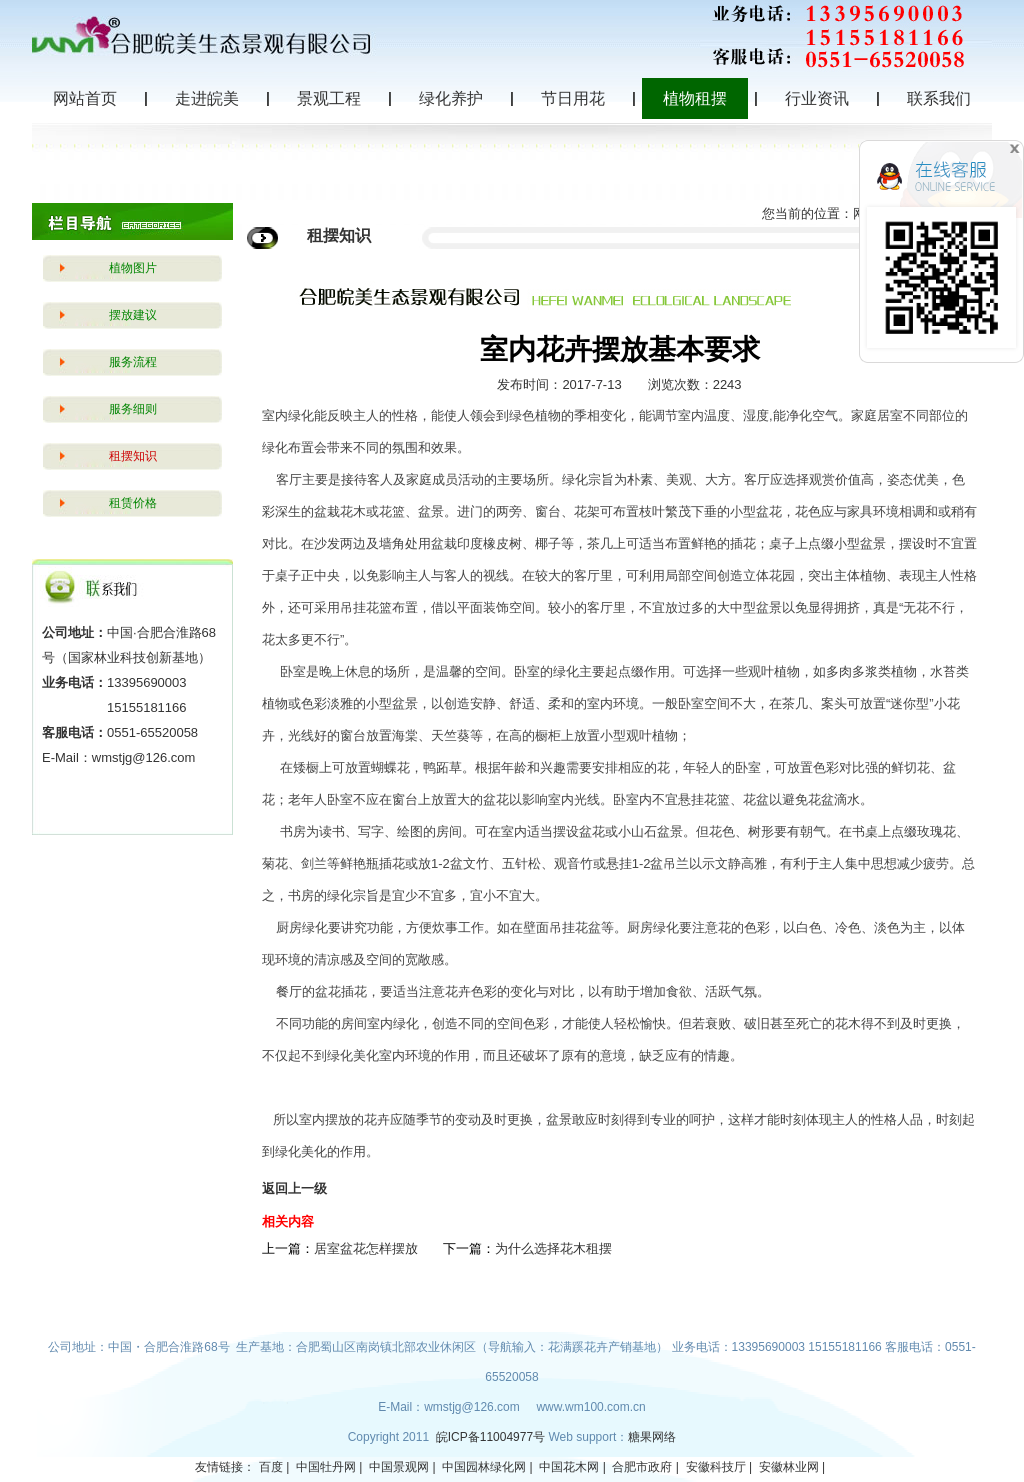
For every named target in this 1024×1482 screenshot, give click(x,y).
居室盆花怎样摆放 (366, 1248)
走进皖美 (207, 98)
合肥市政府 (642, 1467)
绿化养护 (451, 98)
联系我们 (939, 98)
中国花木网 (569, 1467)
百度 (271, 1467)
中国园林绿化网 (484, 1467)
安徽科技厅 (716, 1467)
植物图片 (133, 268)
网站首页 (85, 98)
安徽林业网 (789, 1467)
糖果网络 (652, 1437)
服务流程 (133, 362)
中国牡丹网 (326, 1467)
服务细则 (133, 409)
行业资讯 (817, 98)
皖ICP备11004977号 (492, 1437)
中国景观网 (399, 1467)
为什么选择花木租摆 (553, 1248)
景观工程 (329, 98)
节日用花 (573, 98)
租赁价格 (133, 503)
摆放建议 (133, 315)
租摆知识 (133, 456)
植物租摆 (695, 98)
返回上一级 (294, 1188)
